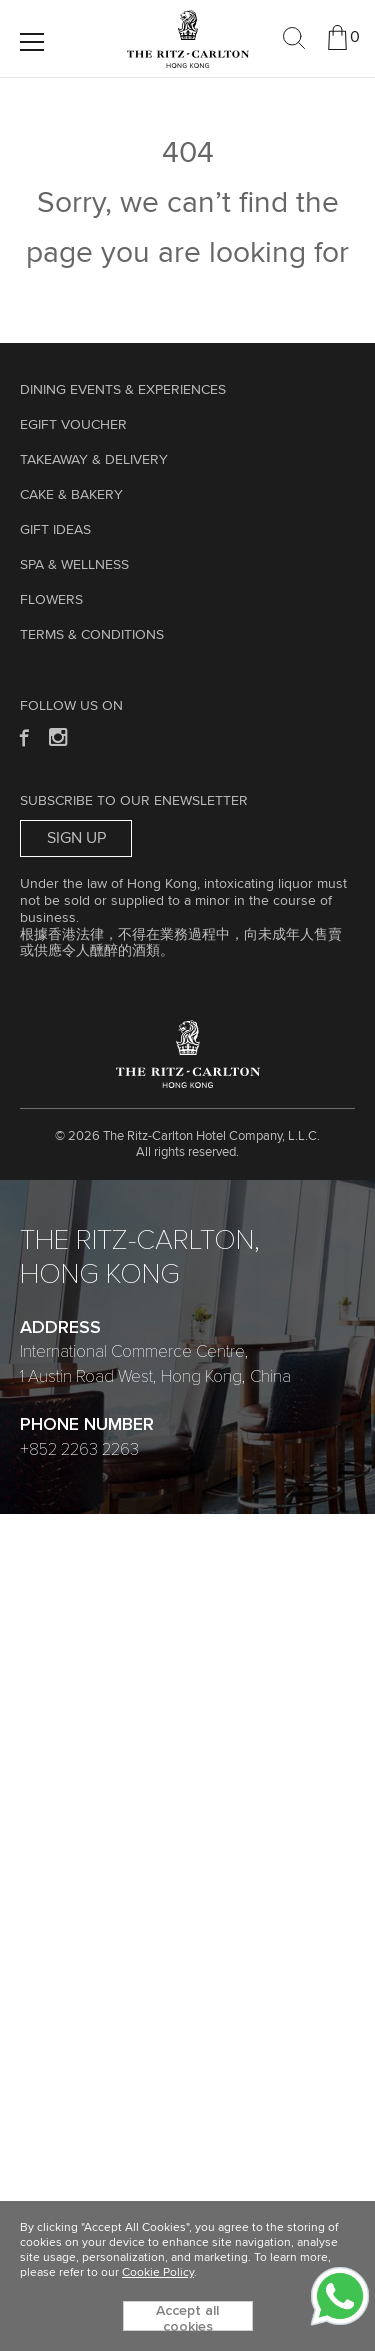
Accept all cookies (187, 2317)
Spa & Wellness (74, 565)
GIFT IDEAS (55, 530)
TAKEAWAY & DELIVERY (94, 460)
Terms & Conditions (92, 635)
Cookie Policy (158, 2273)
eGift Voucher (73, 425)
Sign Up (76, 838)
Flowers (51, 600)
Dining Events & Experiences (123, 390)
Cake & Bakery (71, 495)
